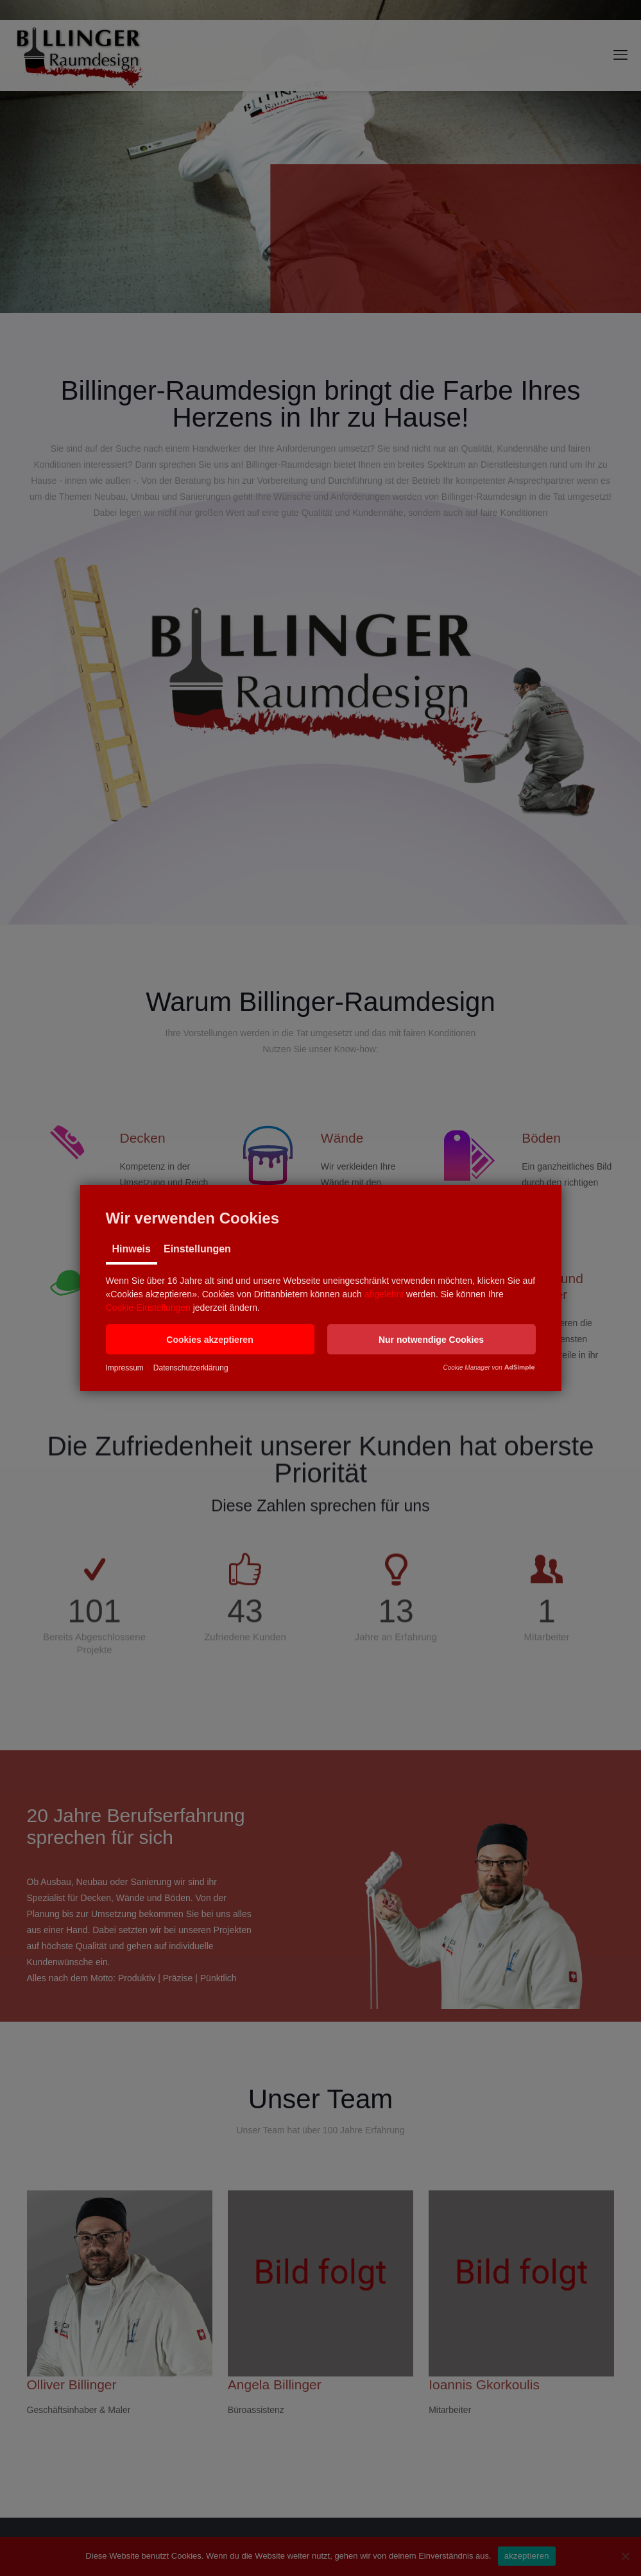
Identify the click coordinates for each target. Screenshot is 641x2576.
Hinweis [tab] (131, 1248)
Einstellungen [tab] (197, 1248)
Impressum (125, 1367)
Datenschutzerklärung (190, 1367)
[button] (210, 1339)
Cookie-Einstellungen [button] (148, 1307)
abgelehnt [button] (384, 1294)
